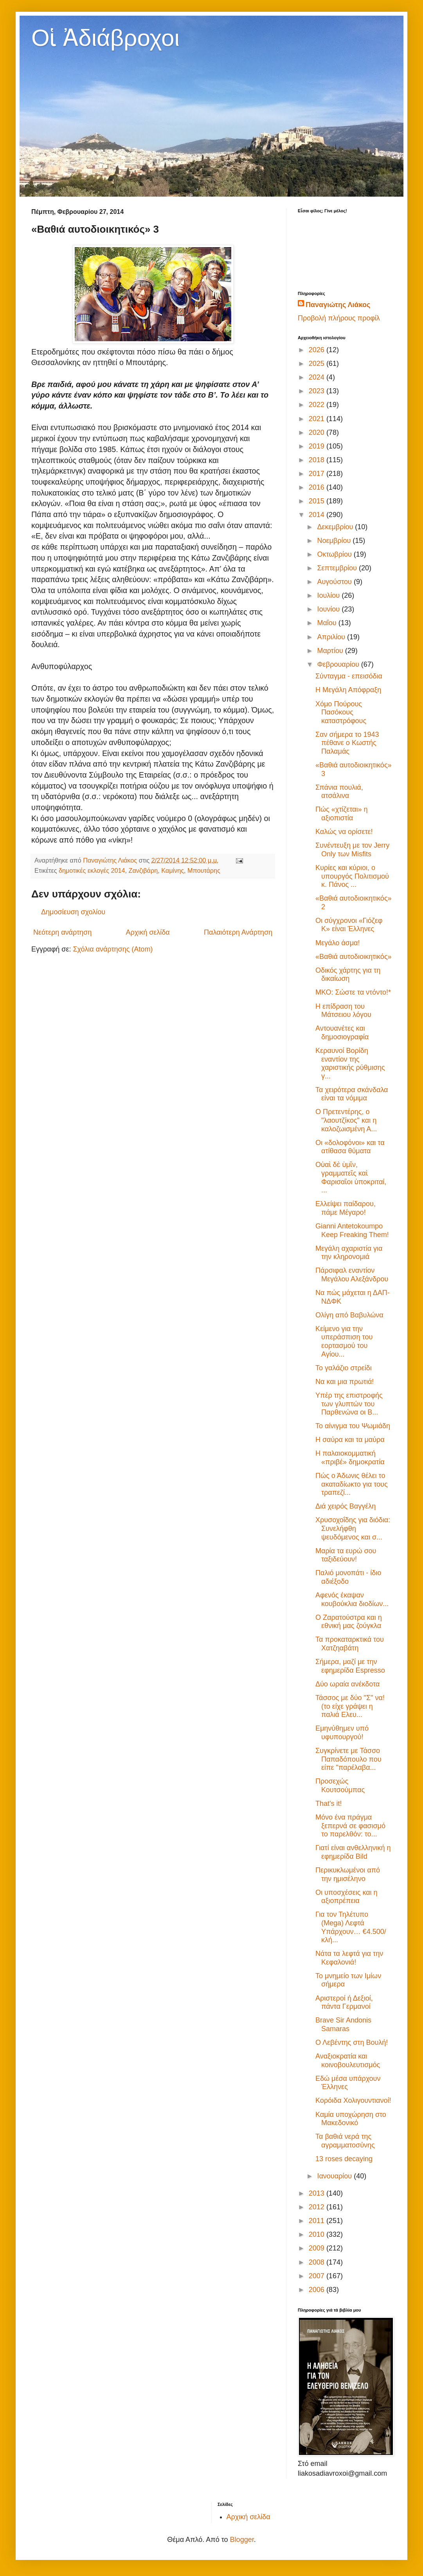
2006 (317, 2290)
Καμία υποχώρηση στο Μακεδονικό (350, 2119)
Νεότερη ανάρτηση (62, 932)
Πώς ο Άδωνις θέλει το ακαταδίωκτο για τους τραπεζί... (351, 1484)
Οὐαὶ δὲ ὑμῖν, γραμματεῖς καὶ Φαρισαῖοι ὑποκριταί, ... (350, 1177)
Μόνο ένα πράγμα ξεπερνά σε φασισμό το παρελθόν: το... (350, 1825)
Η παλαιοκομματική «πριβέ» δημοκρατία (350, 1457)
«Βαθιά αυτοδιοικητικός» (353, 957)
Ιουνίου (329, 609)
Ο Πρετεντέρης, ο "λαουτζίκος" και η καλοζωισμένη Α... (346, 1120)
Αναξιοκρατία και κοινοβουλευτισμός (347, 2060)
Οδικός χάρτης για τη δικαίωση (347, 974)
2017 (317, 474)
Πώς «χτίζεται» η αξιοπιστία (341, 813)
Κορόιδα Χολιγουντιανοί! (353, 2100)
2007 (317, 2276)
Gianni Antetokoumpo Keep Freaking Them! (352, 1230)
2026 (317, 350)
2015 (317, 501)
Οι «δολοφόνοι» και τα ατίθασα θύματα (350, 1147)
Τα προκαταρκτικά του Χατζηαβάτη (349, 1643)
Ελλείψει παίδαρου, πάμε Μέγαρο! (345, 1208)
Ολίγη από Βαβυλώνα (349, 1315)
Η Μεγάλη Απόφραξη (348, 690)
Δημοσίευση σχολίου (73, 912)
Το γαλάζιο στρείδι (343, 1368)
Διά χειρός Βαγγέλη (345, 1506)
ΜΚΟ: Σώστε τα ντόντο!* (353, 992)
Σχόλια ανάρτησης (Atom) (113, 949)
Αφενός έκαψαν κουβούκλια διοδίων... (352, 1599)
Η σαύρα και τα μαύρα (350, 1440)
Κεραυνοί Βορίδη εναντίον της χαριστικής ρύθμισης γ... (350, 1063)
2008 (317, 2262)
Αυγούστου (335, 582)
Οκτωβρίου (335, 554)
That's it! (328, 1803)
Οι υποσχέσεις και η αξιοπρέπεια (346, 1897)
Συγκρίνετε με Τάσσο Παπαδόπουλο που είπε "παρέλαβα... (348, 1759)
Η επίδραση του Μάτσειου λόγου (343, 1010)
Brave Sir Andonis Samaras (343, 2024)
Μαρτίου (331, 651)
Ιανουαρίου (335, 2176)
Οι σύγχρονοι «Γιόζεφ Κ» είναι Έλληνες (348, 925)
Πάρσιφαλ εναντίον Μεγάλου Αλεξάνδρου (351, 1274)
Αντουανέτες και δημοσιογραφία (342, 1032)
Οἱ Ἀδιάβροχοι (105, 38)
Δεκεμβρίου (336, 527)
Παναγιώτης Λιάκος (338, 305)
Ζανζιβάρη (143, 870)
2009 (317, 2248)
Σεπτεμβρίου (338, 568)
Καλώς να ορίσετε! (344, 832)
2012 (317, 2207)
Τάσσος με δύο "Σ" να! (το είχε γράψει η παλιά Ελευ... (350, 1706)
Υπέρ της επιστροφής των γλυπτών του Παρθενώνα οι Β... (349, 1403)
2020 (317, 432)
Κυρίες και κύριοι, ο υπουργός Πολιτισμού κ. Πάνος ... (352, 876)
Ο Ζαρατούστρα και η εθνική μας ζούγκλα (348, 1622)
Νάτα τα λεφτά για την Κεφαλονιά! (349, 1958)
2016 (317, 487)
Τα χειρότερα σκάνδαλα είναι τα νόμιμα (351, 1094)
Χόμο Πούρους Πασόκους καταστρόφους (340, 712)
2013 (317, 2193)
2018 (317, 460)
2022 (317, 405)
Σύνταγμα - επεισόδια (348, 676)
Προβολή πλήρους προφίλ (339, 318)
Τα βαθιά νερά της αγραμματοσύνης (345, 2141)
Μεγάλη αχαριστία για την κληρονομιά (348, 1253)
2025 (317, 363)
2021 (317, 419)
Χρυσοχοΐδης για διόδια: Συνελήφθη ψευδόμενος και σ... (352, 1528)
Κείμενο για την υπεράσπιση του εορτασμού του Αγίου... (344, 1341)
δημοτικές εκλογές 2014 (92, 870)
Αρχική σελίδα (147, 932)
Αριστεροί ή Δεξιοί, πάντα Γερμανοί (344, 2002)
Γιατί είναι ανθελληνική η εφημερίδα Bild (353, 1852)
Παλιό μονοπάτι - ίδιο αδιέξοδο (348, 1577)
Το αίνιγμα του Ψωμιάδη (352, 1426)
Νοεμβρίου (335, 541)
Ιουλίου (329, 595)
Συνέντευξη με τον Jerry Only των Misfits (352, 849)
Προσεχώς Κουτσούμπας (340, 1785)
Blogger (242, 2539)
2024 (317, 377)
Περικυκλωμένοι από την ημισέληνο (347, 1874)
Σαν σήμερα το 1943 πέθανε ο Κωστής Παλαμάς (347, 743)
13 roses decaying (344, 2159)
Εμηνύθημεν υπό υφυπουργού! (342, 1732)
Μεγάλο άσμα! (337, 943)
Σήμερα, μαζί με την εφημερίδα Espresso (350, 1666)
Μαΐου (327, 623)
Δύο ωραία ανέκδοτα (347, 1684)
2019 (317, 446)
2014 (317, 515)
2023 (317, 391)
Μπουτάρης (203, 870)
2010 (317, 2234)
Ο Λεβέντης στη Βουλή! (351, 2042)
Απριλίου (332, 637)
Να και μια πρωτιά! (344, 1382)
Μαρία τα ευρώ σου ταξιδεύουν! (345, 1555)
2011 (317, 2221)
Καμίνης (172, 870)
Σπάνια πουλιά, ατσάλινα (339, 791)
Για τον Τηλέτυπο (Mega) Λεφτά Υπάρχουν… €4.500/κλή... (350, 1927)
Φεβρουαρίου (339, 664)
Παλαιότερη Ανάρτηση (238, 932)
